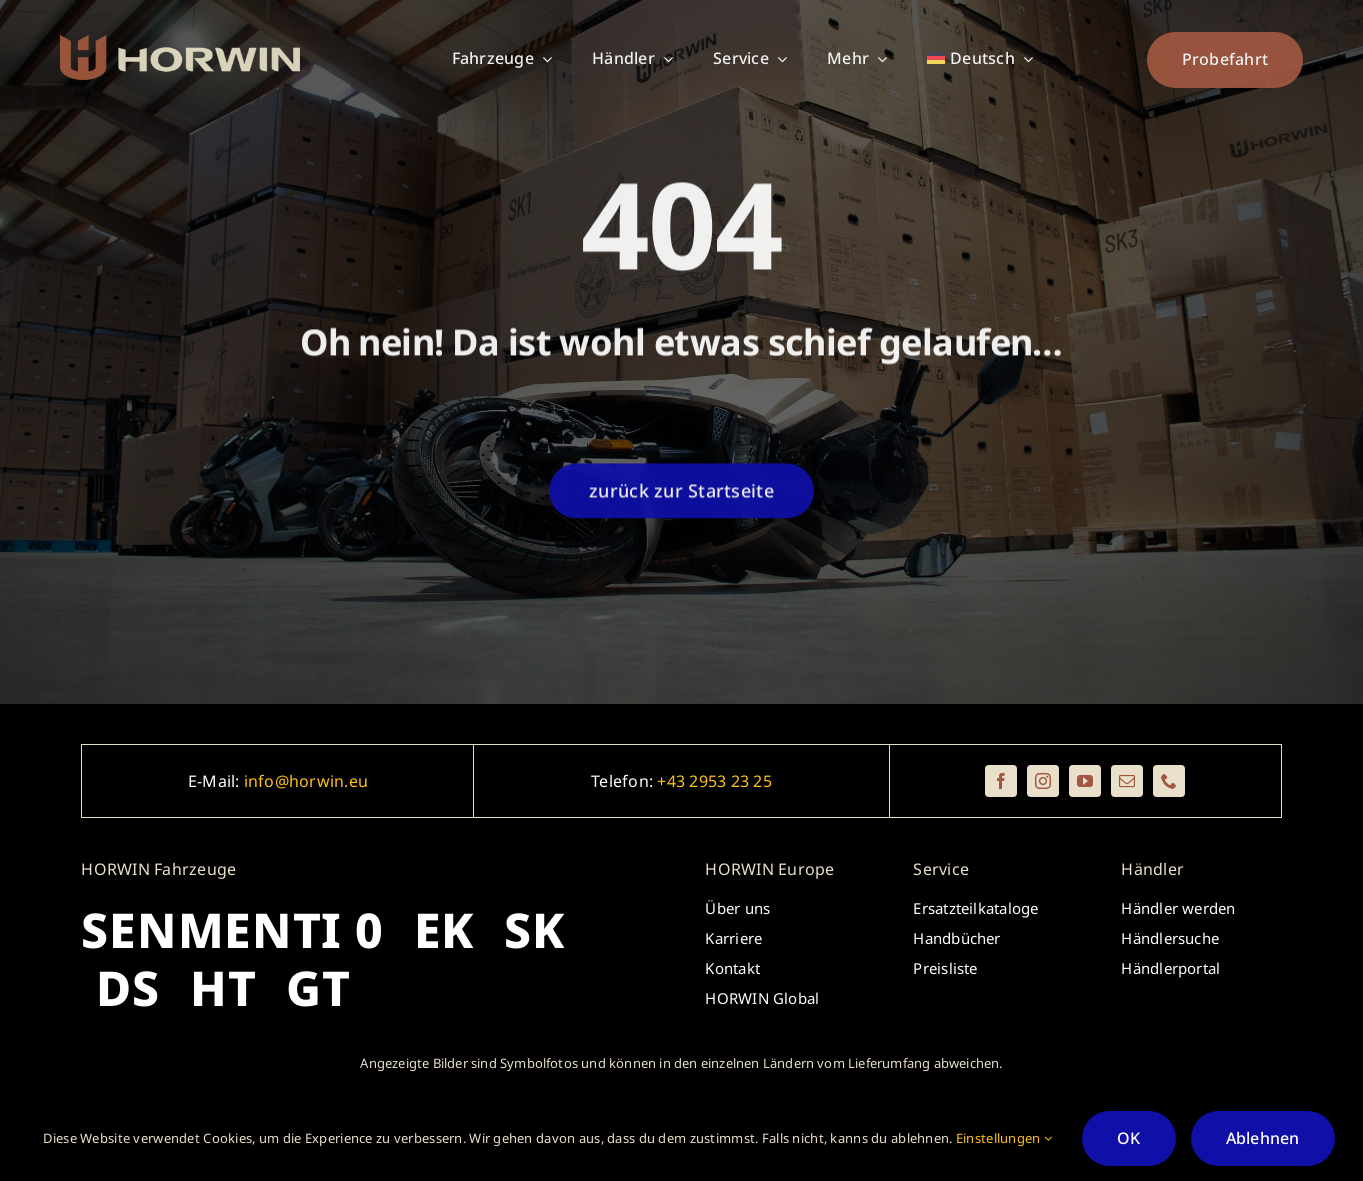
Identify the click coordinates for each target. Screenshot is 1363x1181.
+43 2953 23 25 (714, 781)
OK (1128, 1138)
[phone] (1169, 781)
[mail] (1127, 781)
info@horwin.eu (306, 781)
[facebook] (1001, 781)
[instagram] (1043, 781)
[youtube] (1085, 781)
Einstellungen (1004, 1138)
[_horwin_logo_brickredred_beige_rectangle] (180, 44)
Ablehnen (1263, 1138)
